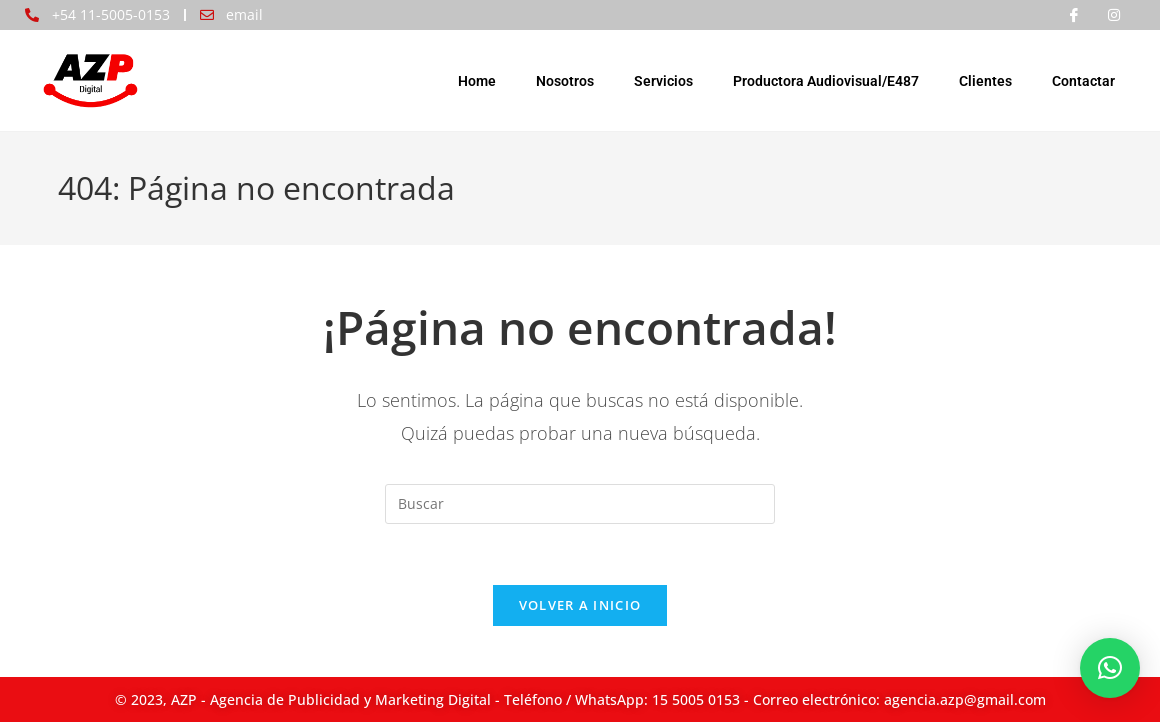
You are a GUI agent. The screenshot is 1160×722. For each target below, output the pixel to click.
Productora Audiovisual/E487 (826, 81)
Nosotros (565, 81)
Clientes (985, 81)
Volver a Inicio (580, 605)
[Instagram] (1114, 15)
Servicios (663, 81)
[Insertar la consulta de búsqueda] (580, 504)
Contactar (1083, 81)
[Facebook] (1074, 15)
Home (477, 81)
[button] (1110, 668)
